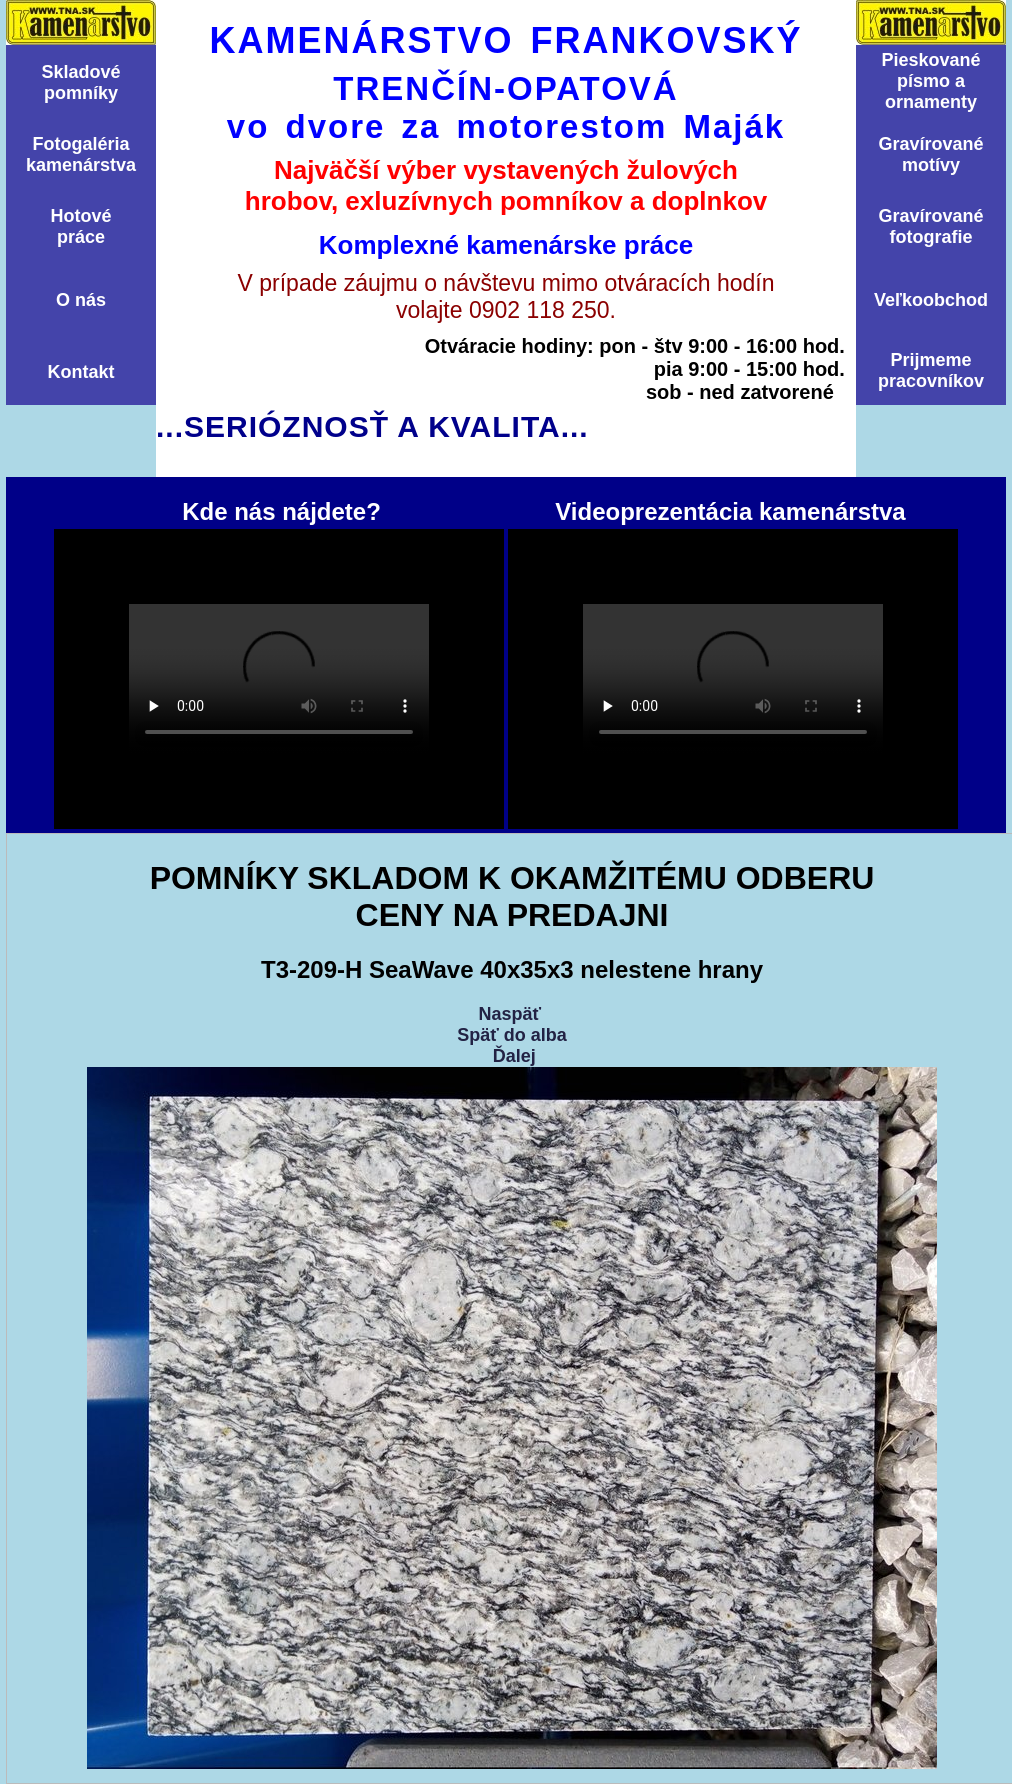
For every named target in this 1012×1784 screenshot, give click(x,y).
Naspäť (509, 1014)
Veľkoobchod (931, 300)
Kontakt (81, 372)
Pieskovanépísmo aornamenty (930, 81)
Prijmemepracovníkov (931, 370)
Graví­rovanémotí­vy (930, 154)
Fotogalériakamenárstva (81, 154)
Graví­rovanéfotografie (930, 226)
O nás (81, 300)
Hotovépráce (80, 226)
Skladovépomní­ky (80, 82)
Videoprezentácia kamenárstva (733, 679)
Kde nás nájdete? (279, 679)
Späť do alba (512, 1035)
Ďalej (514, 1056)
